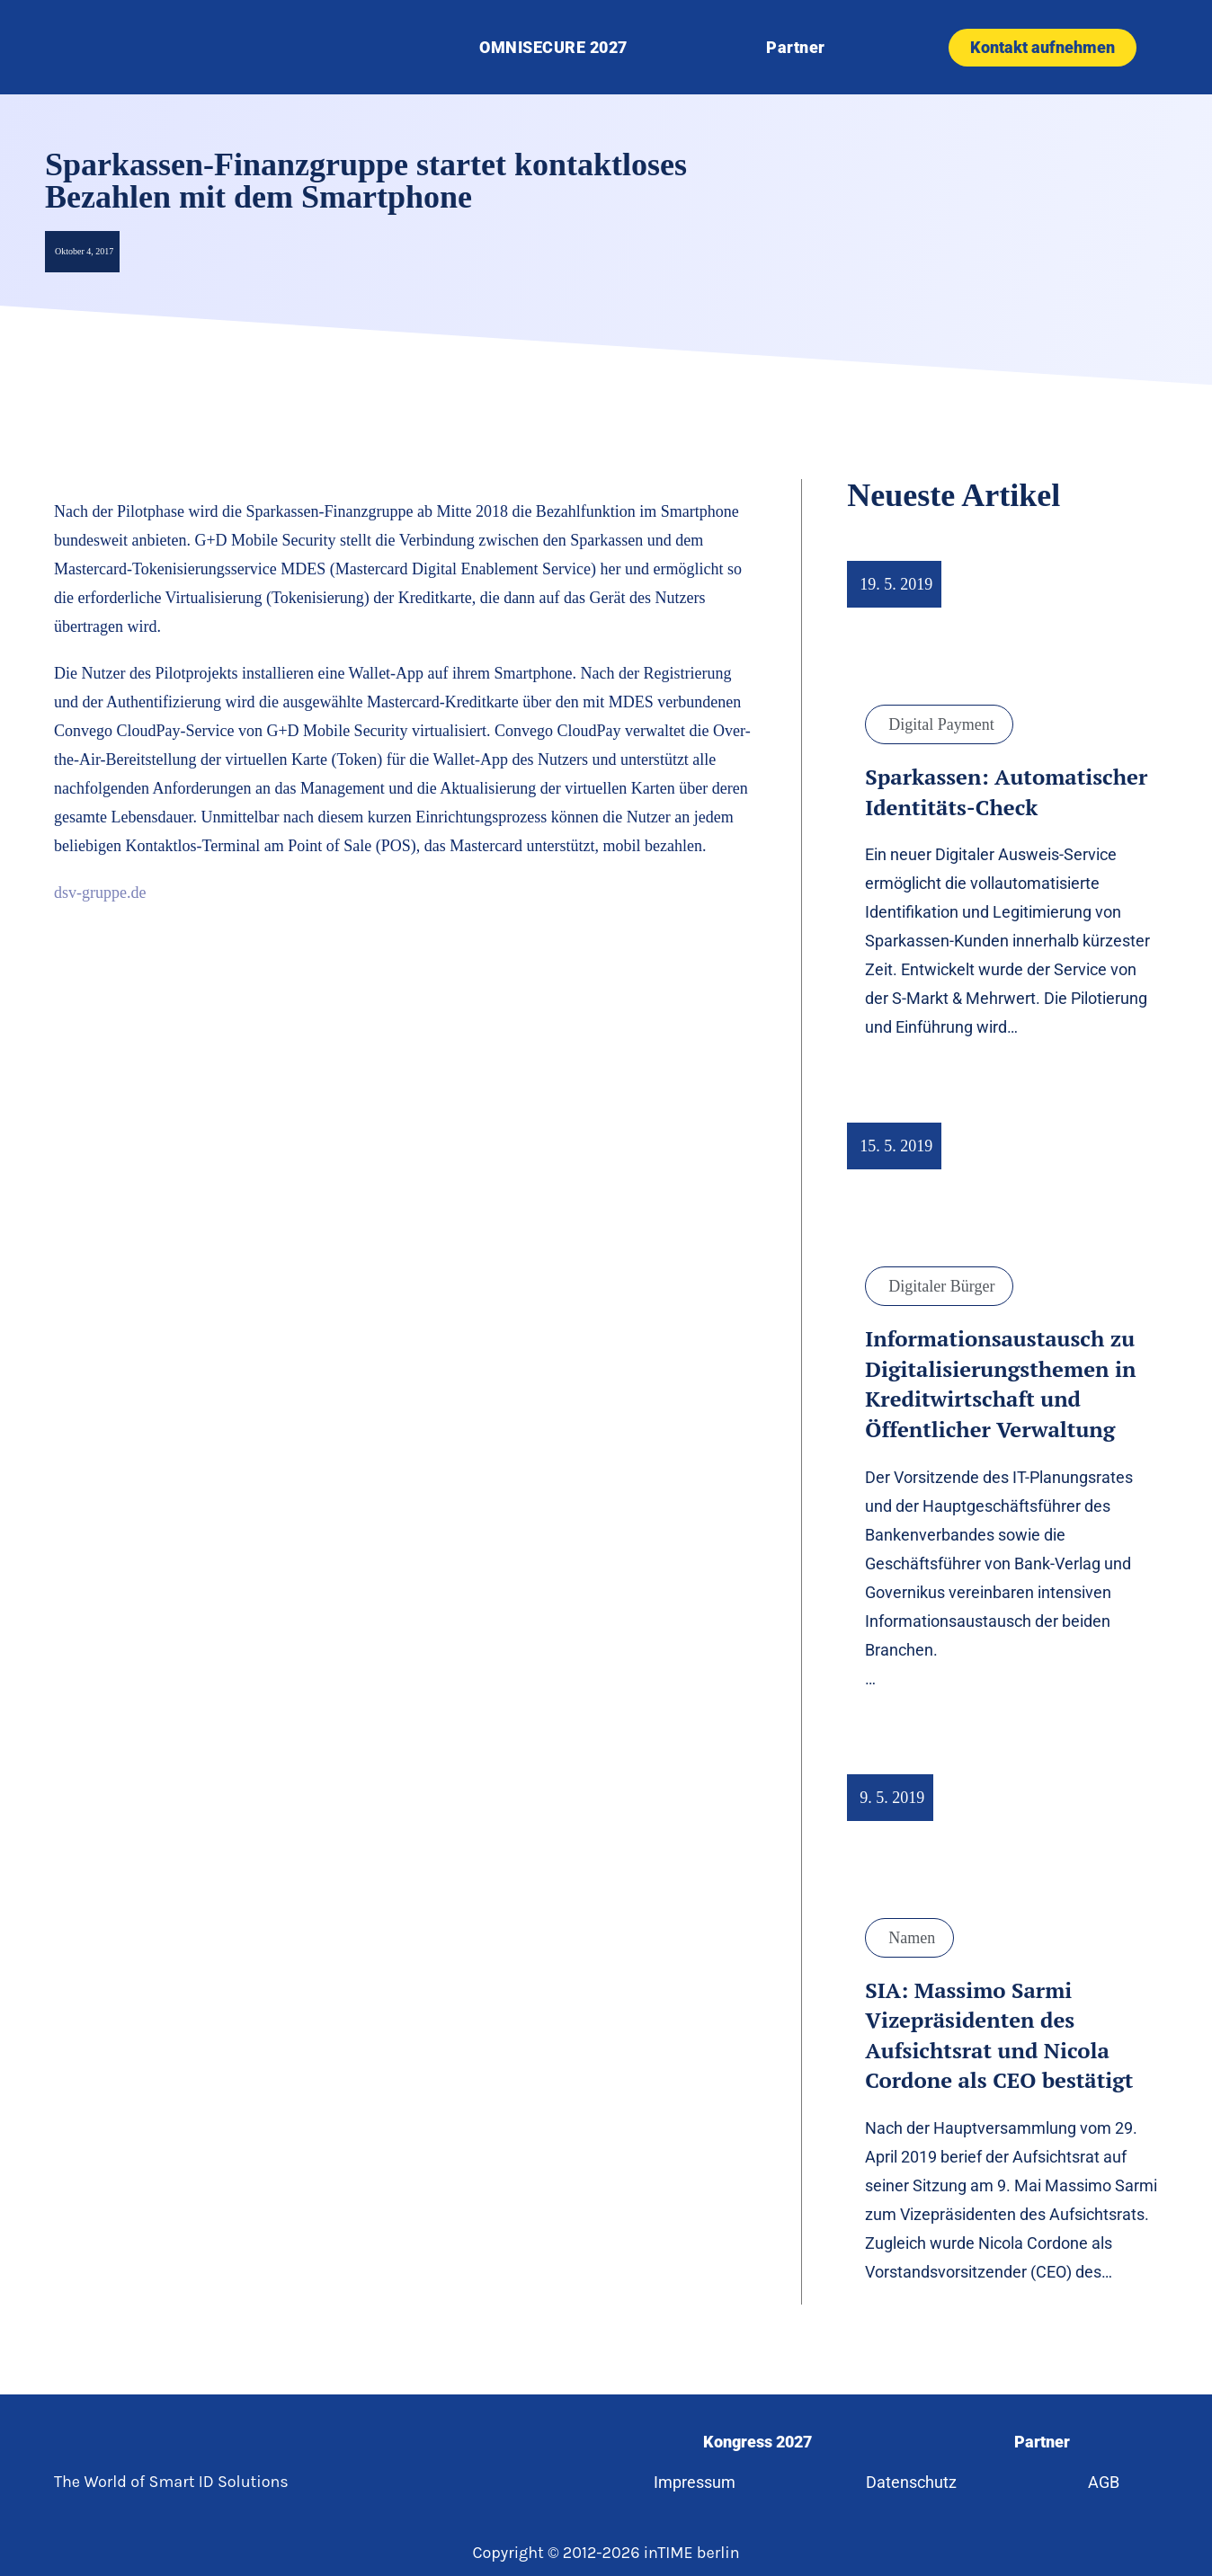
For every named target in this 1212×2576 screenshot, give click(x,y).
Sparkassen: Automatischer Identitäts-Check (1006, 792)
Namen (911, 1938)
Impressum (694, 2482)
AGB (1103, 2482)
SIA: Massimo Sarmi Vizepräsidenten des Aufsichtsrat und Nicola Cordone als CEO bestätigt (999, 2035)
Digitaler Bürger (941, 1286)
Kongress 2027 (757, 2441)
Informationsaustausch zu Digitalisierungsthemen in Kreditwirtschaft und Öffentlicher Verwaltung (1000, 1383)
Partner (795, 47)
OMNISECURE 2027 (553, 47)
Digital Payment (941, 724)
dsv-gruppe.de (100, 893)
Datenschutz (912, 2482)
